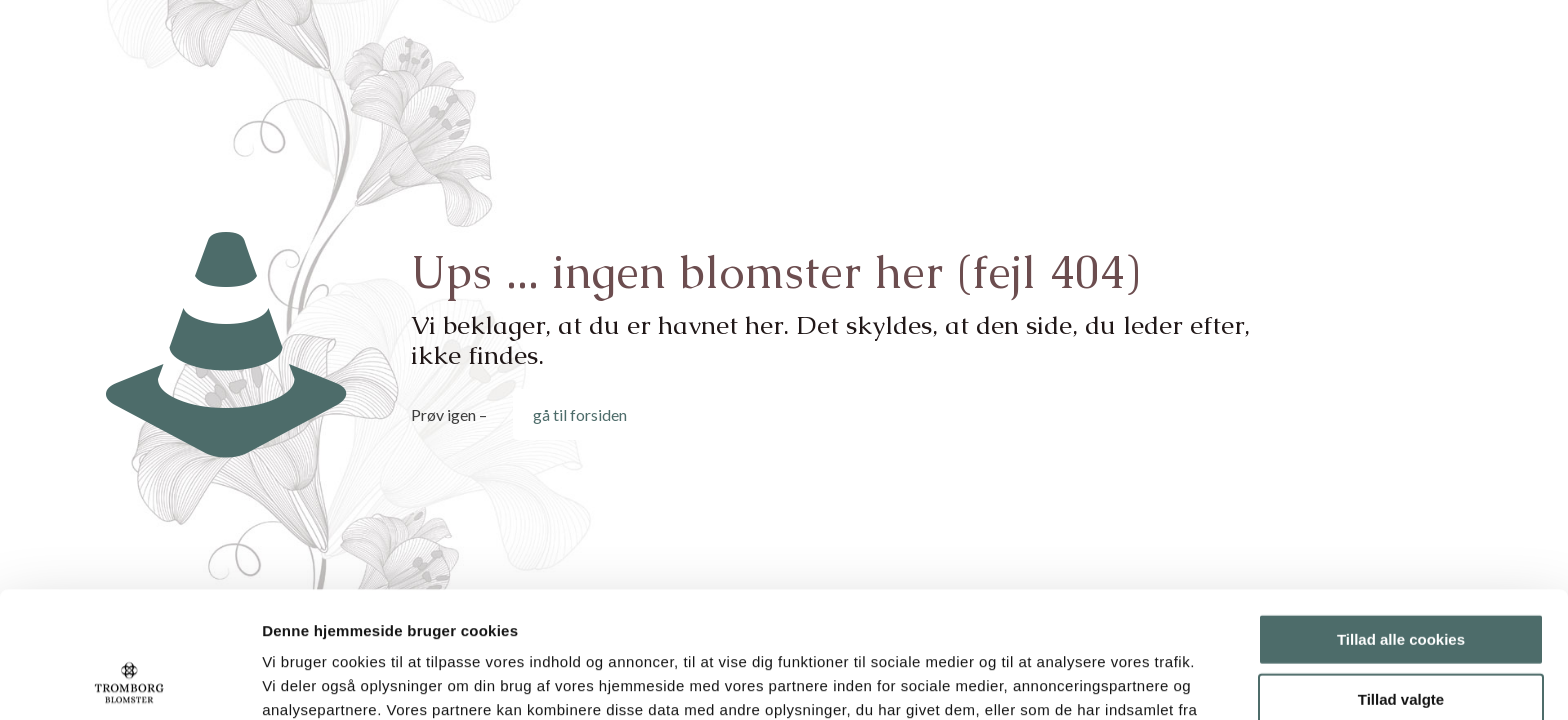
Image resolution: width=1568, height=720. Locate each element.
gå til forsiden (580, 414)
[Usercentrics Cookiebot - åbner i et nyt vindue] (129, 681)
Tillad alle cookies (1401, 520)
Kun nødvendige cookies (1401, 639)
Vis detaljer (1039, 680)
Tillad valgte (1401, 580)
